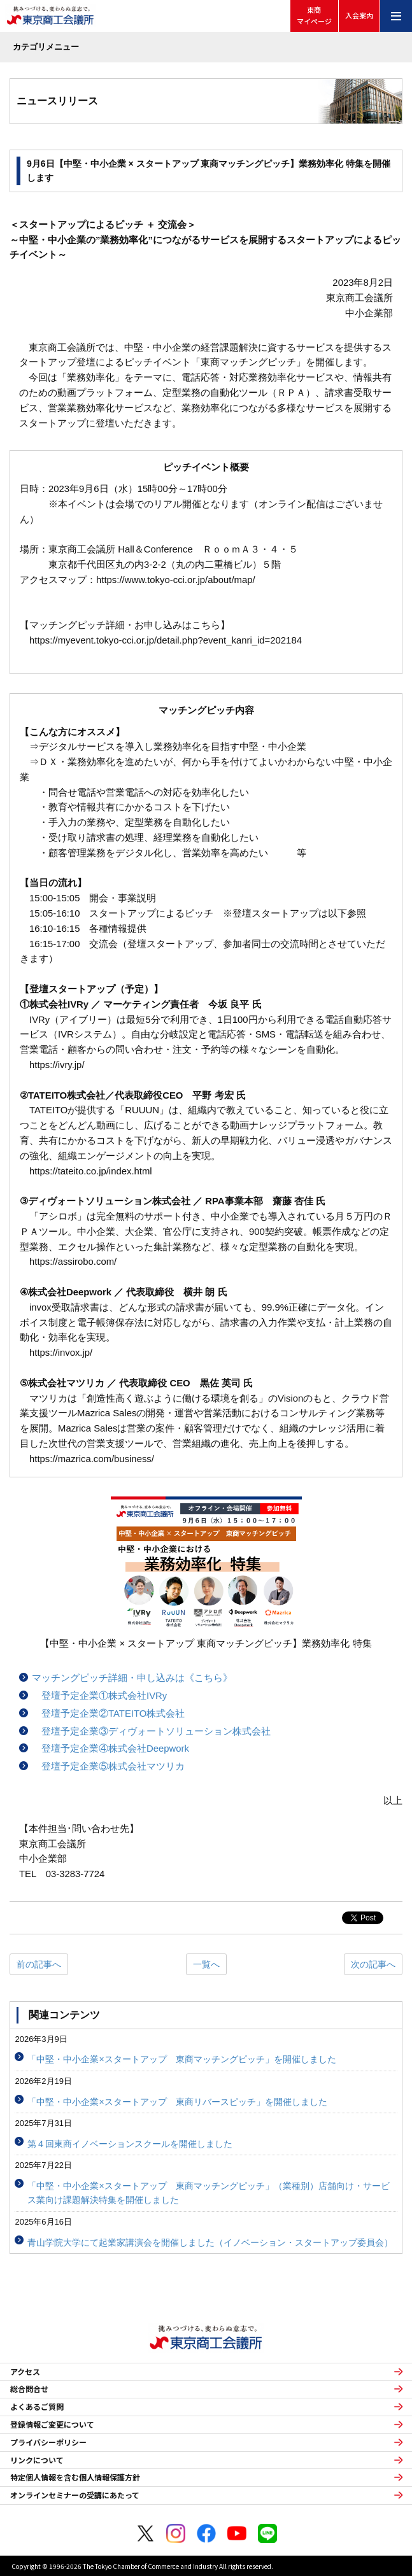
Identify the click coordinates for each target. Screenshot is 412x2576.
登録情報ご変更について (52, 2424)
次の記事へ (373, 1964)
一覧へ (206, 1964)
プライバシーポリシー (48, 2442)
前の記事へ (39, 1964)
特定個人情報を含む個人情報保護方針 (75, 2477)
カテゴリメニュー (46, 47)
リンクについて (37, 2460)
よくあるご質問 (37, 2407)
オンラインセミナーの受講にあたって (74, 2495)
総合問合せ (29, 2389)
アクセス (25, 2372)
